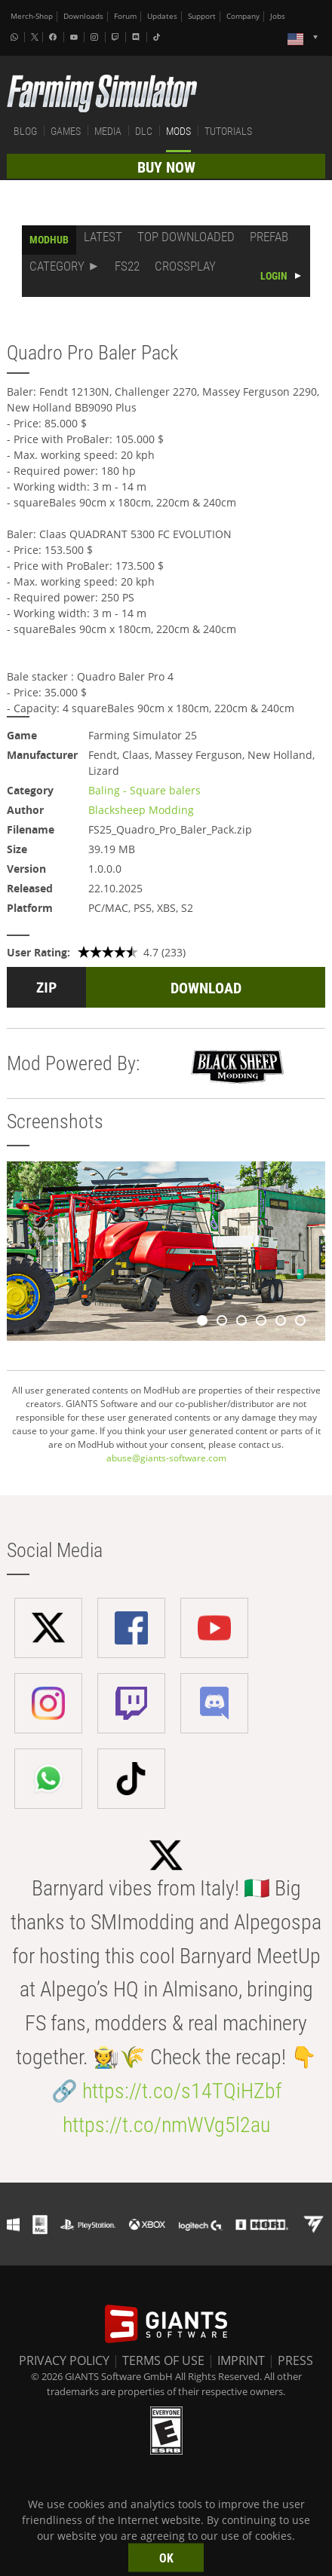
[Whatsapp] (16, 36)
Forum (125, 16)
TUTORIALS (228, 131)
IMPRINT (241, 2360)
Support (202, 16)
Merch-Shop (32, 16)
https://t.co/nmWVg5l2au (166, 2125)
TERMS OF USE (163, 2360)
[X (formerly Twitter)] (34, 37)
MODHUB (49, 240)
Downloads (83, 16)
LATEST (103, 236)
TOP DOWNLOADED (186, 236)
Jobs (277, 16)
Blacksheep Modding (141, 810)
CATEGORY (57, 266)
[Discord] (137, 36)
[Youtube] (75, 36)
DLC (143, 131)
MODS (178, 131)
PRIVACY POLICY (64, 2360)
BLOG (25, 131)
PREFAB (269, 236)
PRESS (295, 2360)
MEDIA (107, 131)
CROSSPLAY (185, 266)
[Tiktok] (158, 36)
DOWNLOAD (206, 988)
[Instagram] (96, 36)
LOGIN (273, 276)
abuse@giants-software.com (166, 1458)
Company (243, 16)
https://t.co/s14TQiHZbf (181, 2091)
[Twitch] (117, 36)
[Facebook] (54, 36)
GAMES (66, 131)
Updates (162, 16)
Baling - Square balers (144, 790)
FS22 (127, 266)
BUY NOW (166, 167)
